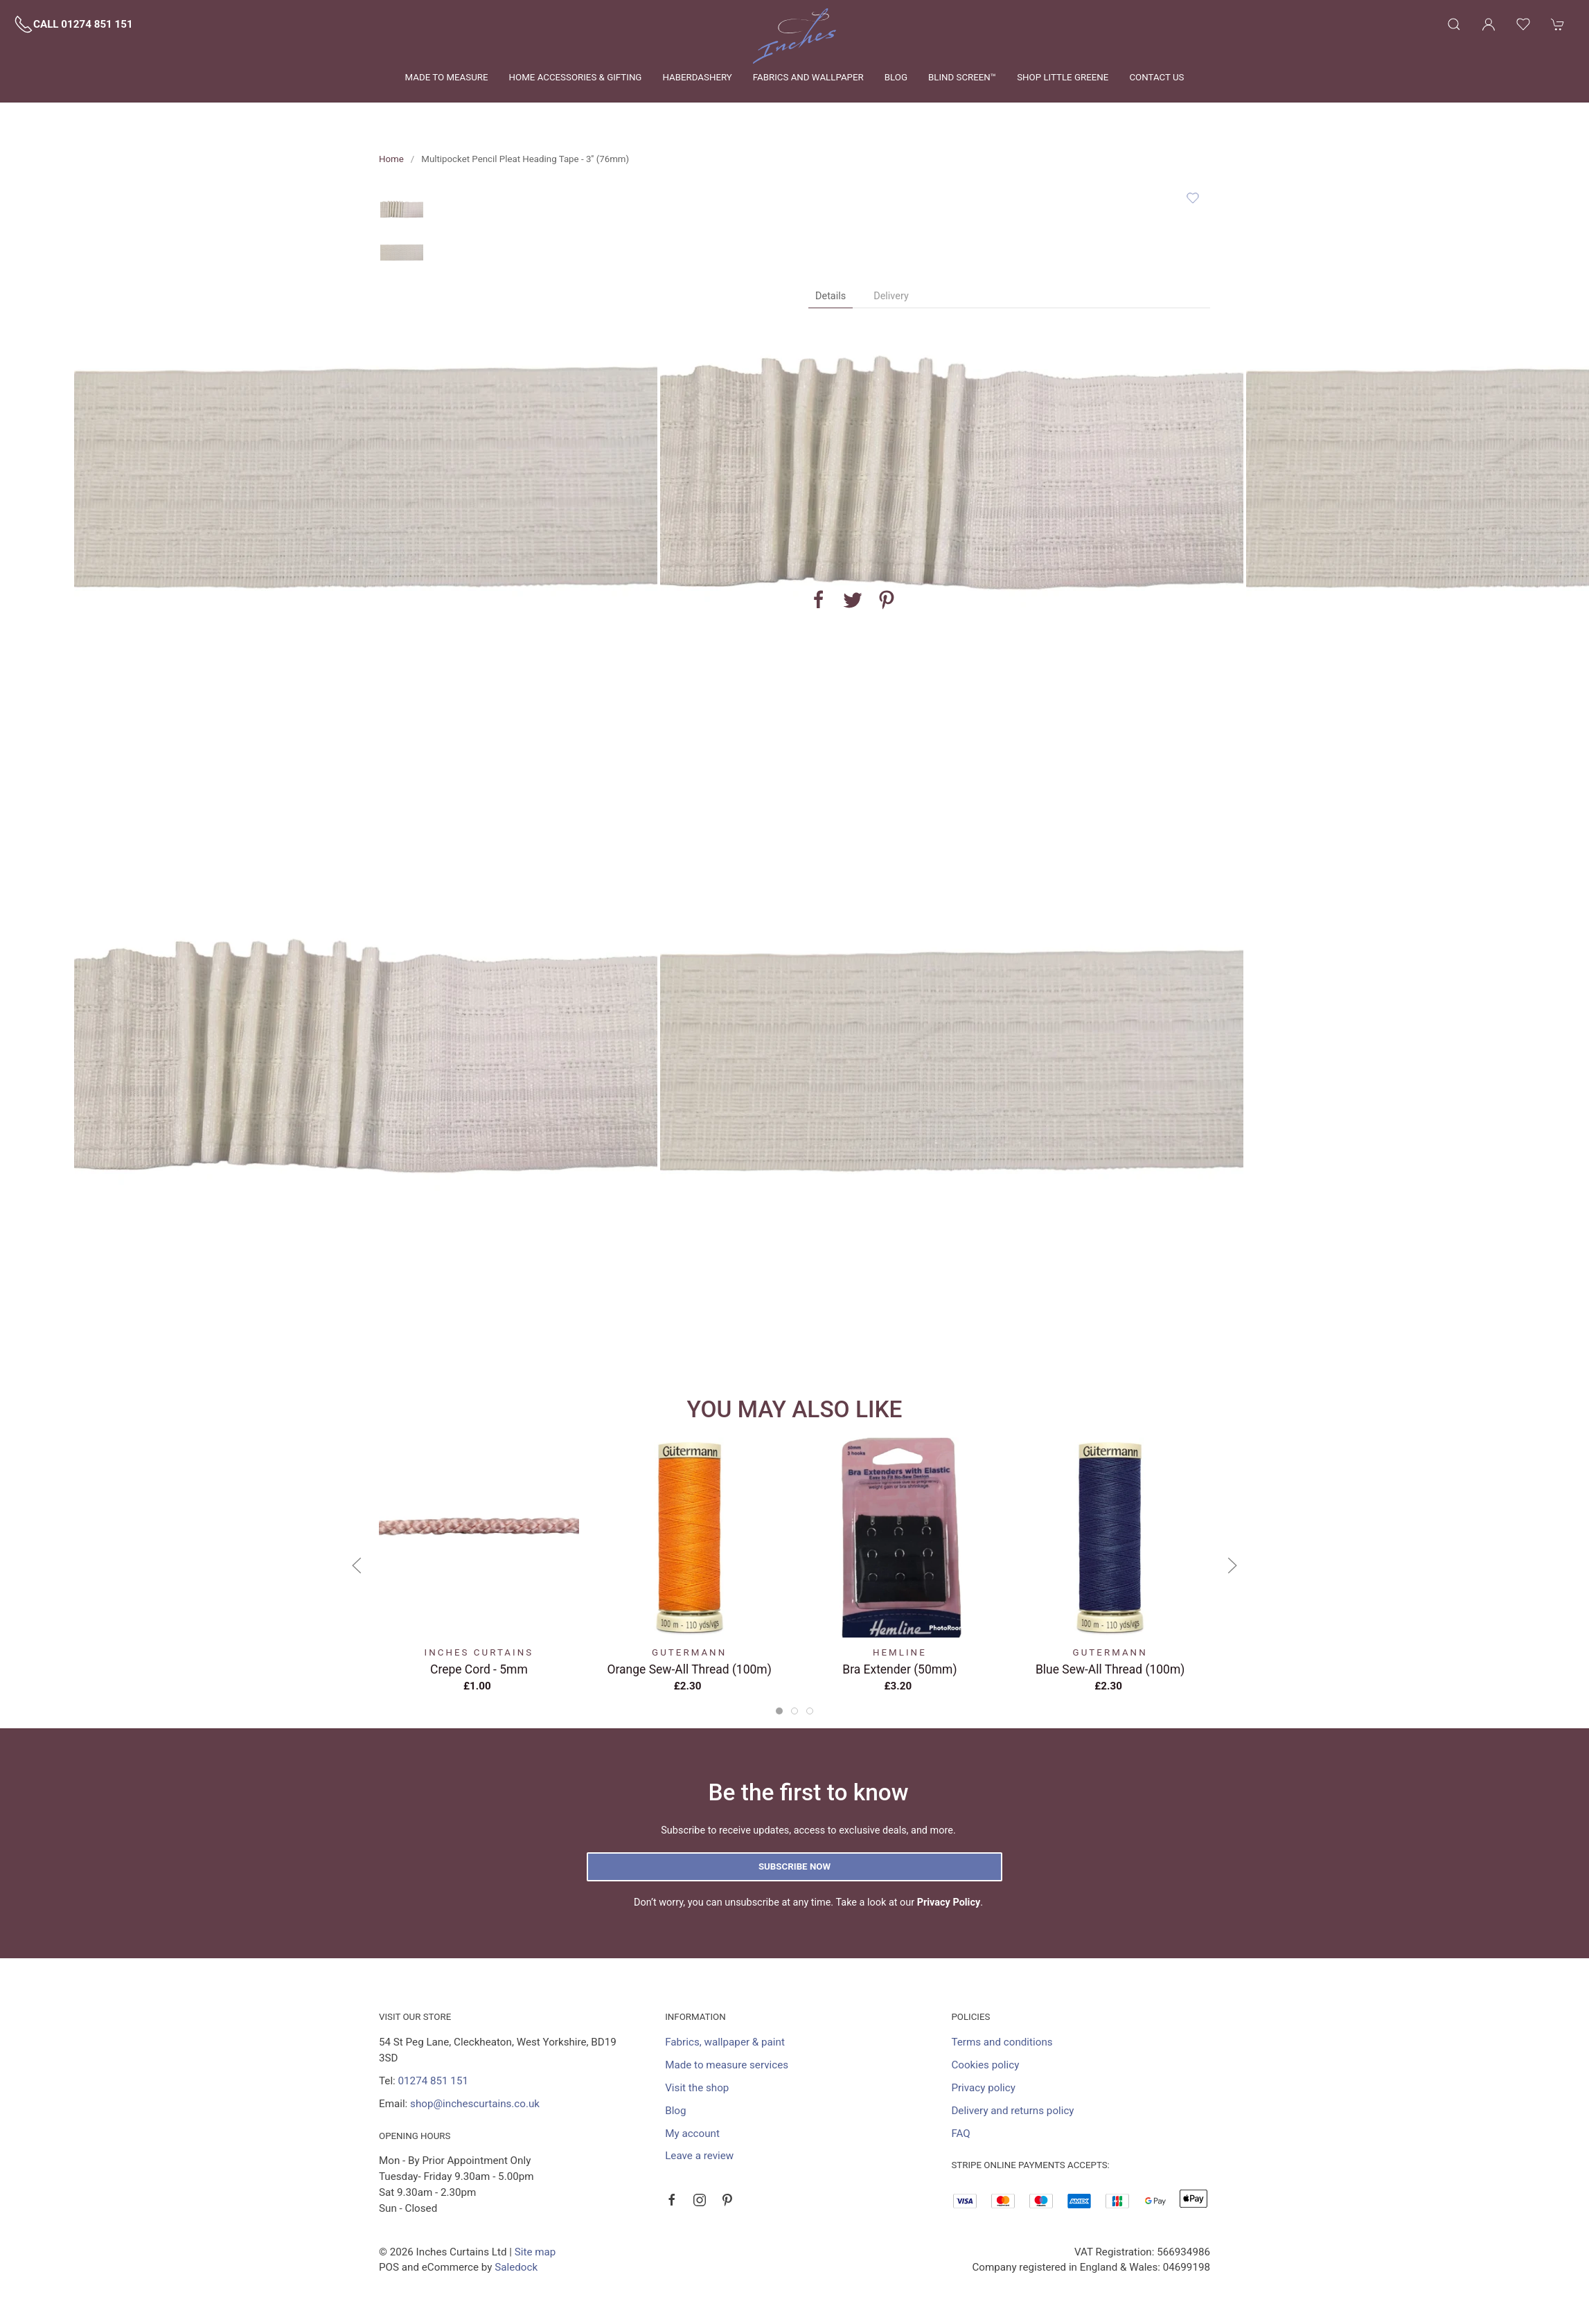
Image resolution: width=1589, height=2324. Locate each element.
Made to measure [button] (446, 77)
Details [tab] (830, 296)
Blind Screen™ (962, 77)
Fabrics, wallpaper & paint (725, 2042)
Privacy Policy (949, 1902)
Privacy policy (983, 2088)
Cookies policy (985, 2065)
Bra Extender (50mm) (899, 1669)
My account (692, 2133)
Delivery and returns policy (1012, 2110)
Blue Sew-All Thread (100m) (1110, 1669)
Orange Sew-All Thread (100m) (689, 1669)
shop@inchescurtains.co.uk (475, 2103)
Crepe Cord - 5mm (479, 1669)
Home (391, 159)
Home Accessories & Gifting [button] (575, 77)
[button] (1454, 24)
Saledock (516, 2267)
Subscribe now (794, 1866)
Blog (896, 77)
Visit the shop (697, 2088)
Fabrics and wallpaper (808, 77)
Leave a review (699, 2155)
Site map (535, 2252)
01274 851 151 (433, 2081)
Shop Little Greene (1062, 77)
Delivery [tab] (891, 296)
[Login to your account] (1488, 24)
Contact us (1156, 77)
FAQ (960, 2133)
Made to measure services (726, 2065)
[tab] (779, 1710)
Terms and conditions (1001, 2042)
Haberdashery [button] (696, 77)
